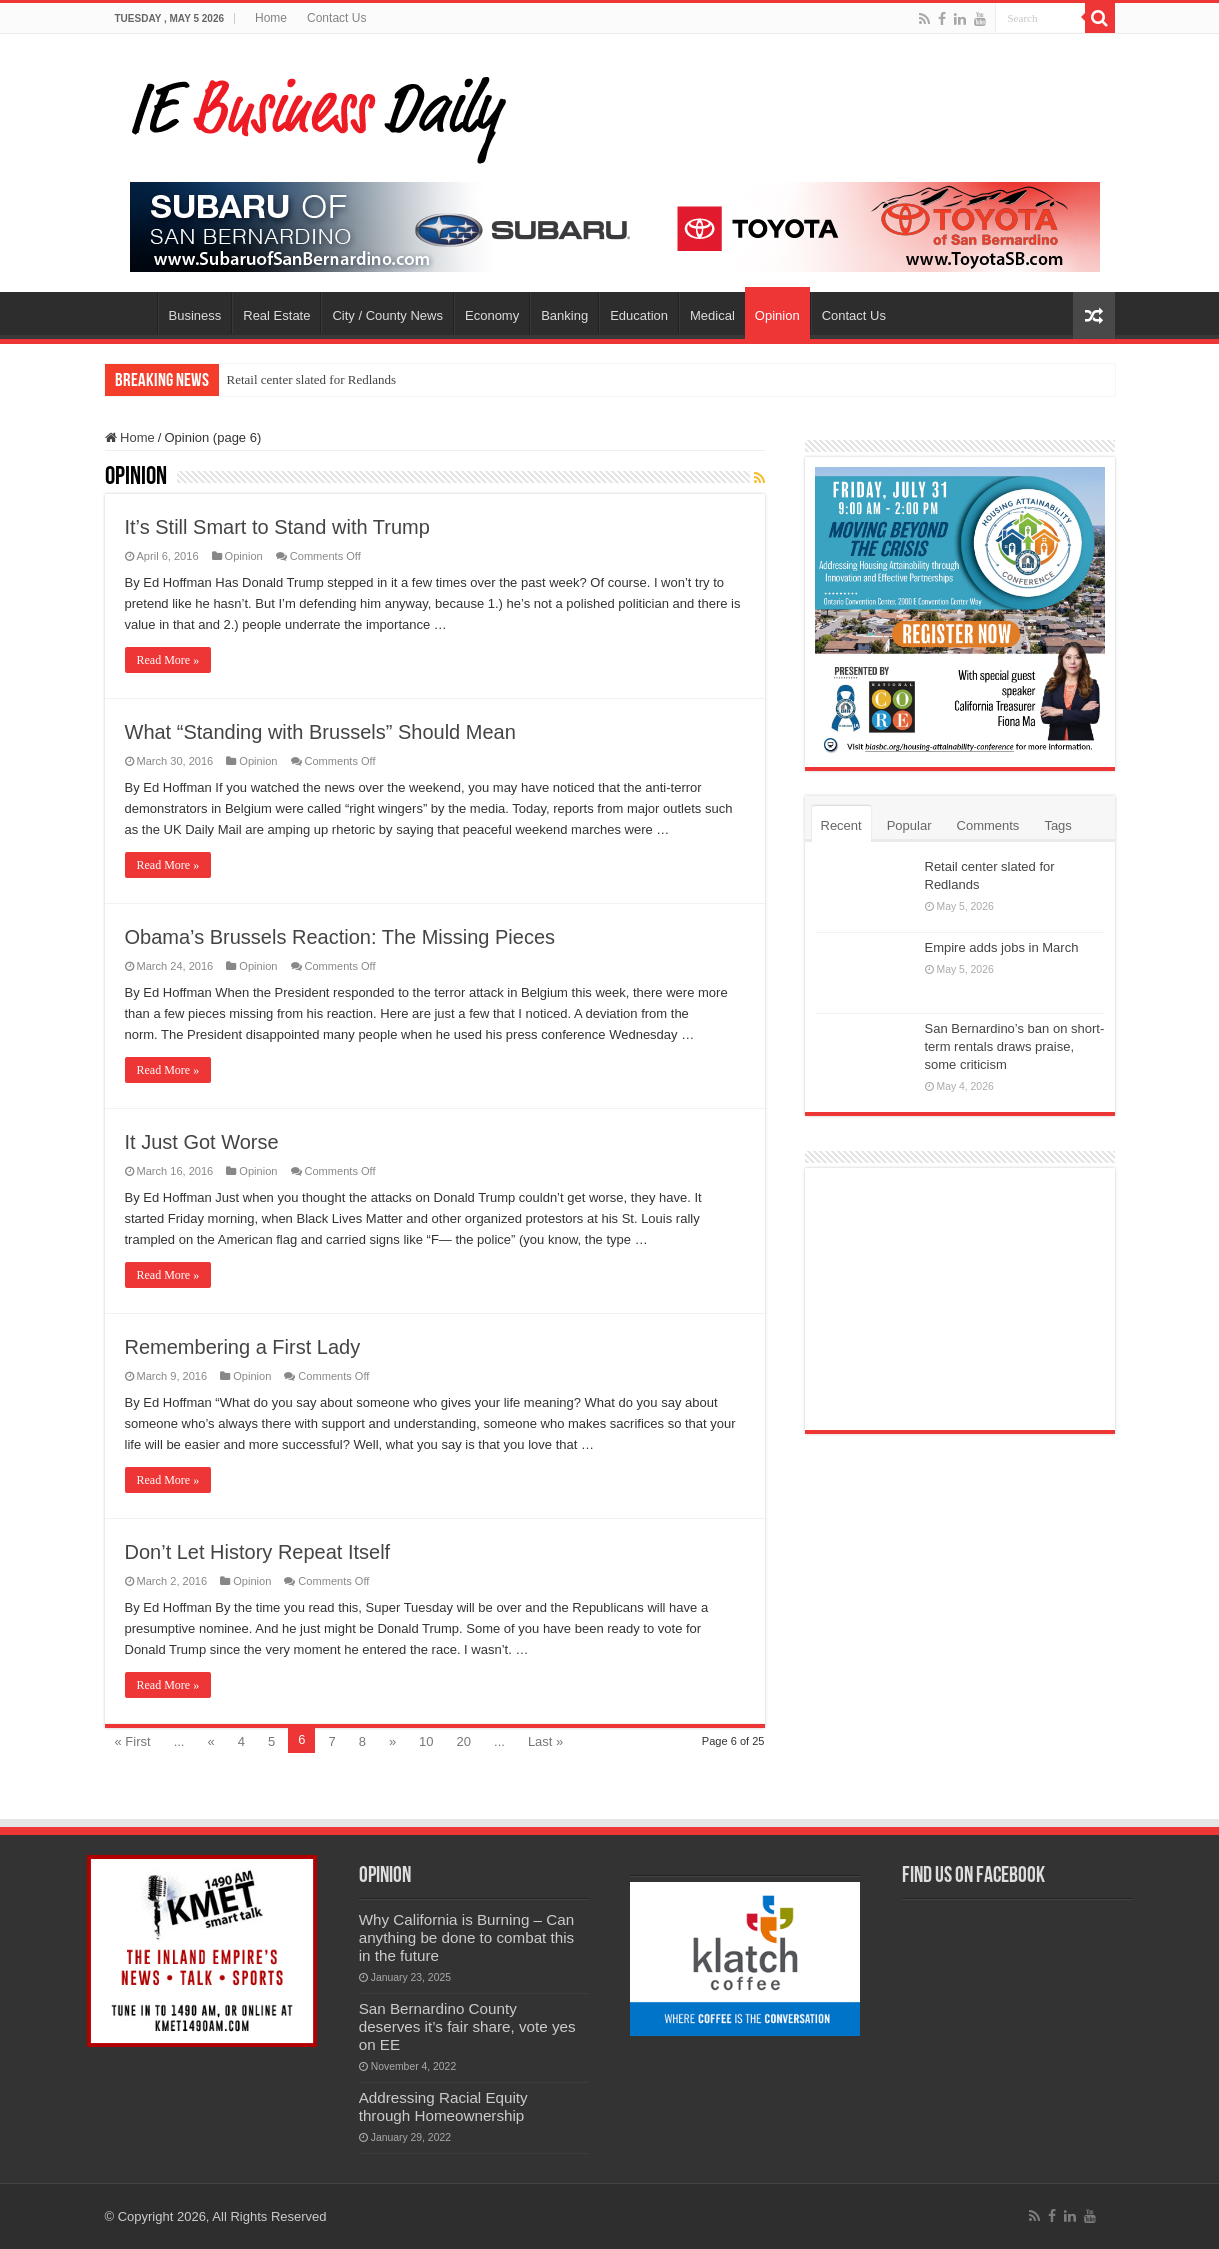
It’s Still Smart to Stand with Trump (277, 527)
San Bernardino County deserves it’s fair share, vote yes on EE (467, 2026)
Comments (988, 825)
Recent (841, 825)
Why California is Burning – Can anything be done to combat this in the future (467, 1937)
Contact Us (336, 18)
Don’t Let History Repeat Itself (258, 1552)
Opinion (777, 315)
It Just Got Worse (202, 1142)
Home (271, 18)
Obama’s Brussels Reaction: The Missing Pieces (340, 937)
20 (464, 1741)
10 (426, 1741)
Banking (564, 315)
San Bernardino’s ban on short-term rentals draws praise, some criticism (1015, 1046)
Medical (712, 315)
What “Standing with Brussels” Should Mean (320, 732)
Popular (909, 825)
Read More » (168, 660)
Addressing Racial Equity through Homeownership (443, 2106)
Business (195, 315)
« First (133, 1741)
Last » (545, 1741)
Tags (1057, 825)
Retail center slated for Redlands (312, 379)
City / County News (387, 315)
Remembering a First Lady (243, 1347)
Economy (492, 315)
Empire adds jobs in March (1002, 947)
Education (639, 315)
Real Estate (276, 315)
